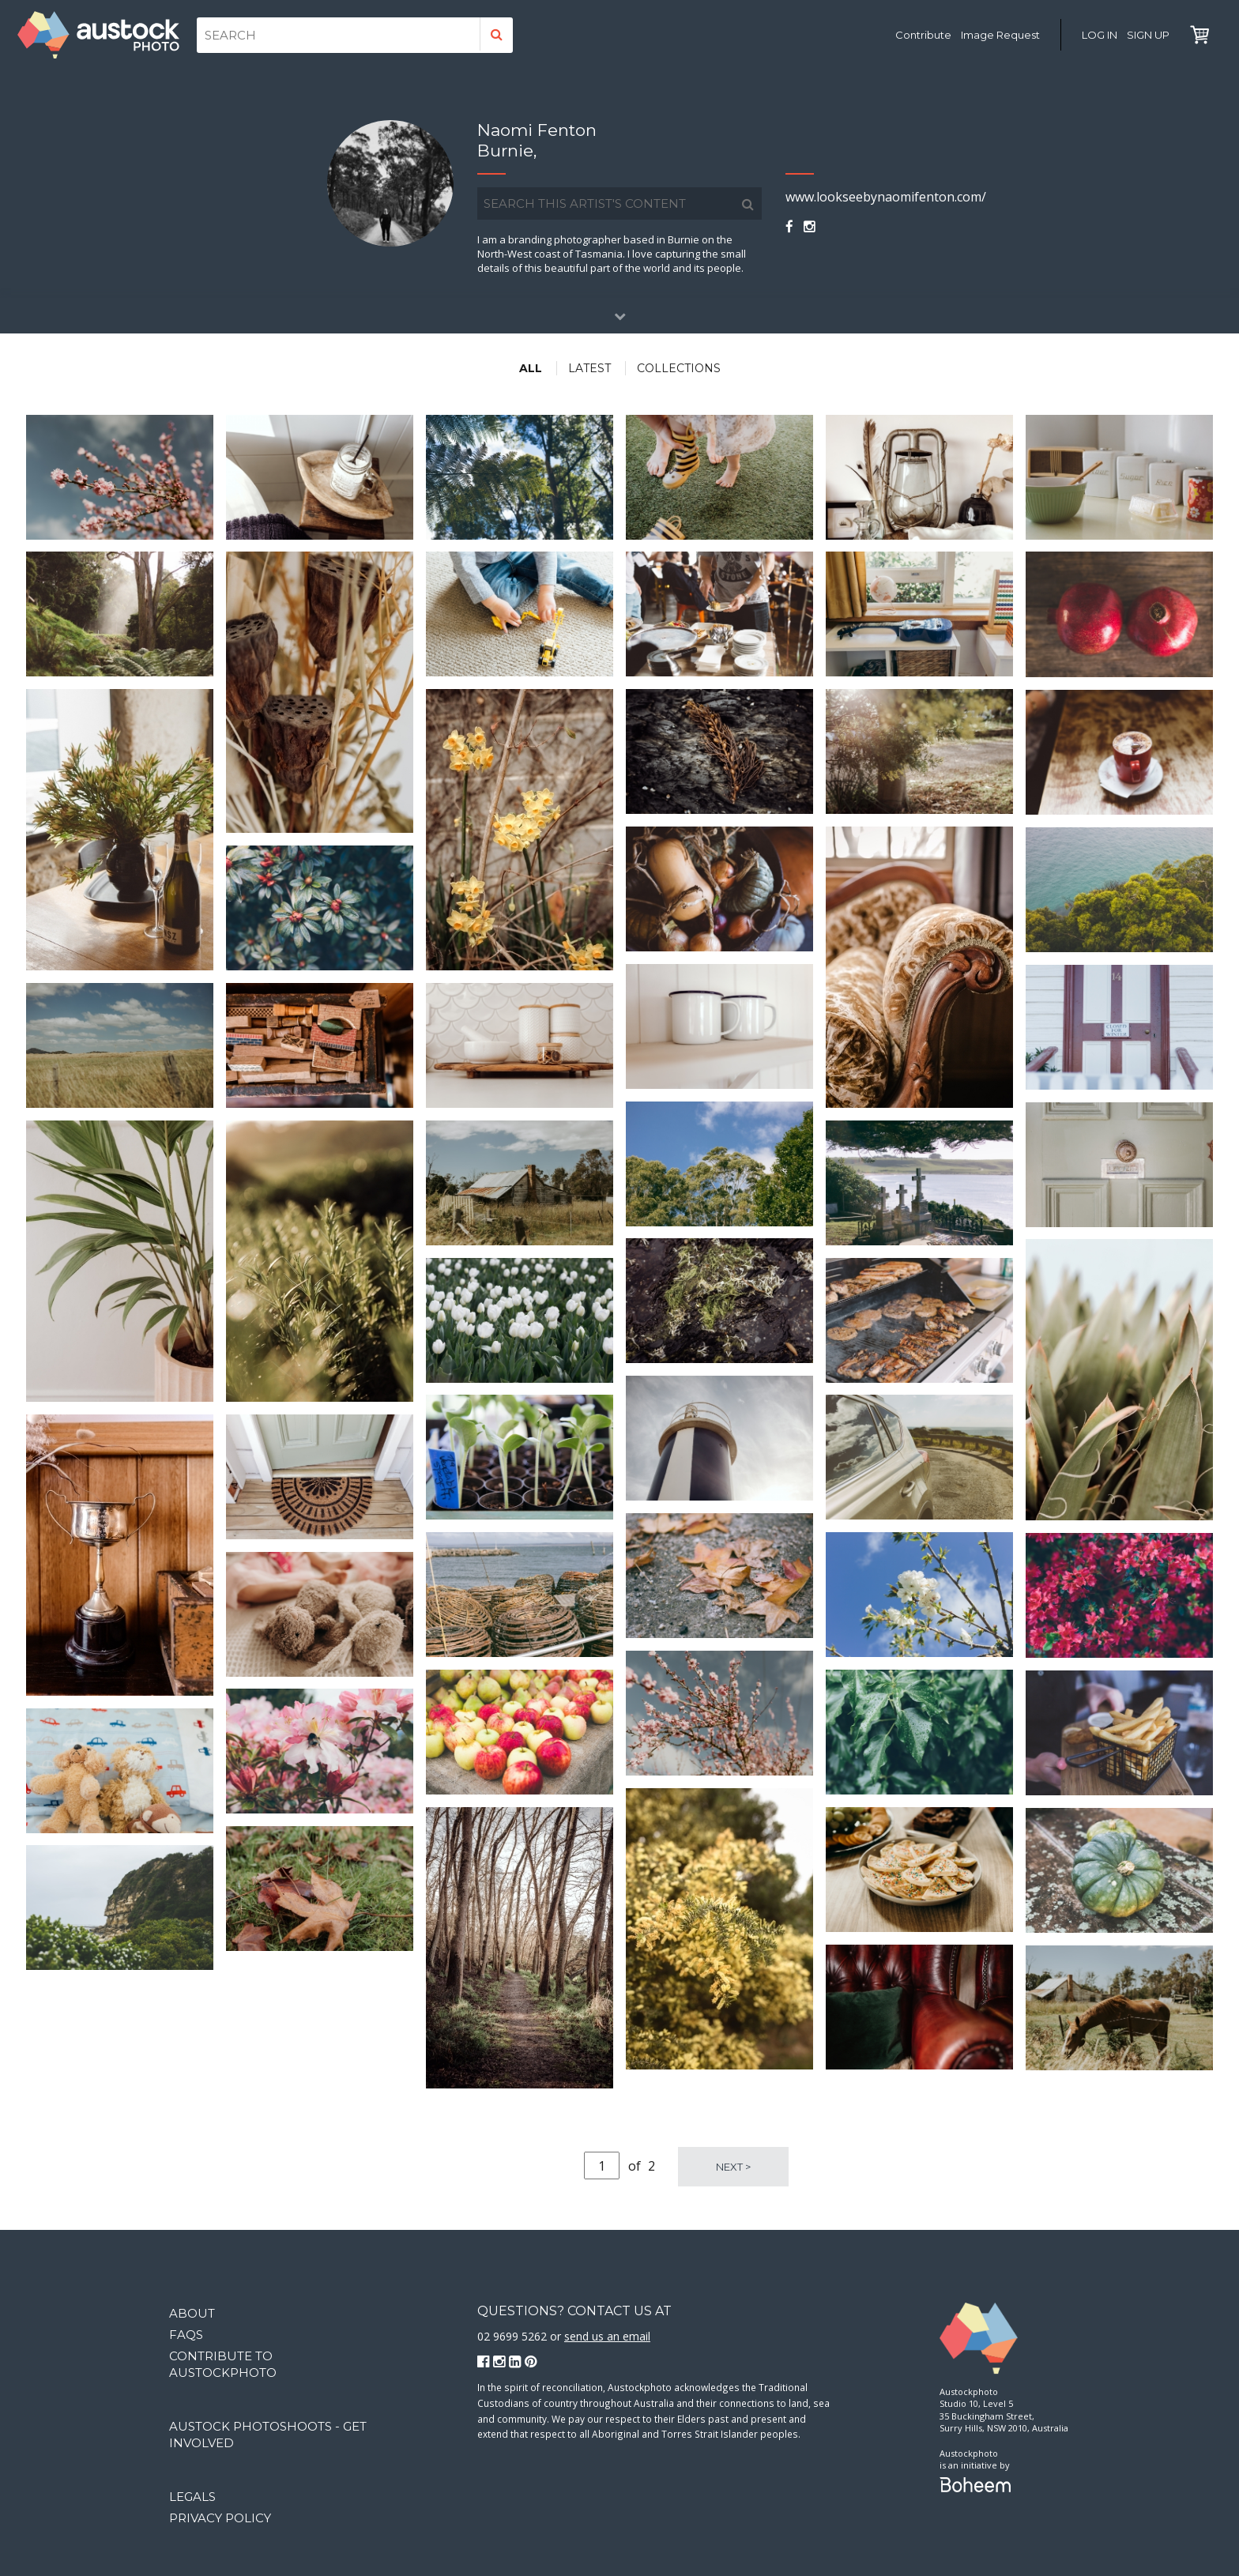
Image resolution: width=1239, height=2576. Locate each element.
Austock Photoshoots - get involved (268, 2434)
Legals (192, 2496)
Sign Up (1148, 34)
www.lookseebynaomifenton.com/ (885, 196)
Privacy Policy (220, 2517)
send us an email (607, 2336)
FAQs (186, 2334)
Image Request (1000, 34)
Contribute (923, 34)
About (192, 2313)
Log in (1099, 34)
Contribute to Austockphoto (223, 2364)
